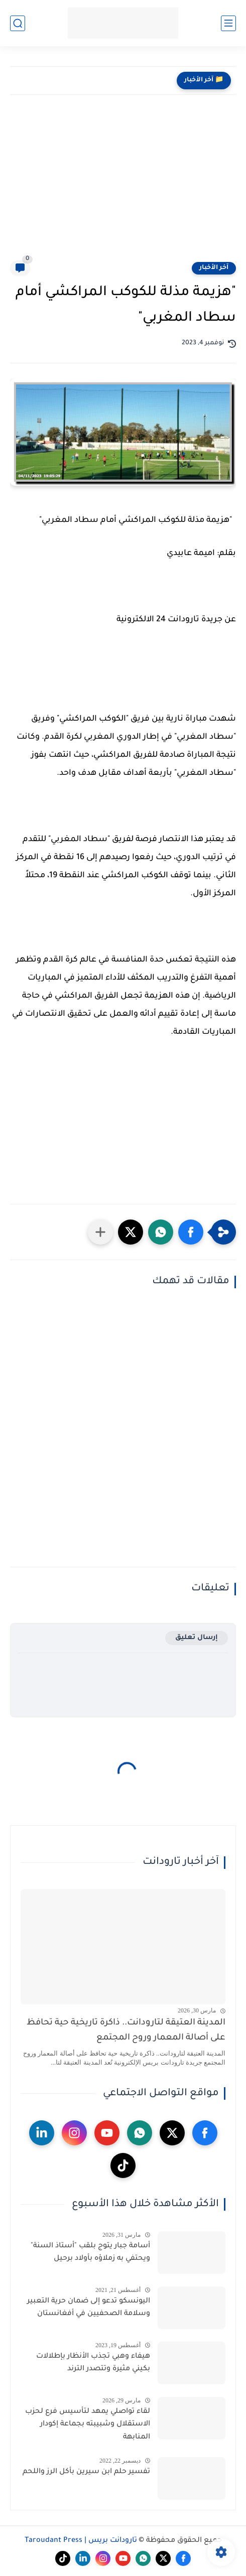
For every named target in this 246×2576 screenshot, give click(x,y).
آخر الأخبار (213, 268)
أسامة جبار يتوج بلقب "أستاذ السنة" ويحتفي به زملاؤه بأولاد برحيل (90, 2252)
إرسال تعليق (196, 1638)
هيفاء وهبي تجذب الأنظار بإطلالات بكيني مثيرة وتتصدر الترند (93, 2363)
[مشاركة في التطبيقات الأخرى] (100, 1232)
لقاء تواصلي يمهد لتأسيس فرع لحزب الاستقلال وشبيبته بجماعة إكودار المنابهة (87, 2425)
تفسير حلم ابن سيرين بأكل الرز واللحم (86, 2472)
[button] (190, 1232)
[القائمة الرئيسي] (228, 23)
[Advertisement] (123, 185)
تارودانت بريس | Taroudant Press (81, 2541)
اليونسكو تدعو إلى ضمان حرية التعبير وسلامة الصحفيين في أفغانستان (88, 2308)
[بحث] (17, 23)
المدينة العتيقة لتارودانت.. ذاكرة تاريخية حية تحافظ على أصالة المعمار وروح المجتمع (126, 2030)
